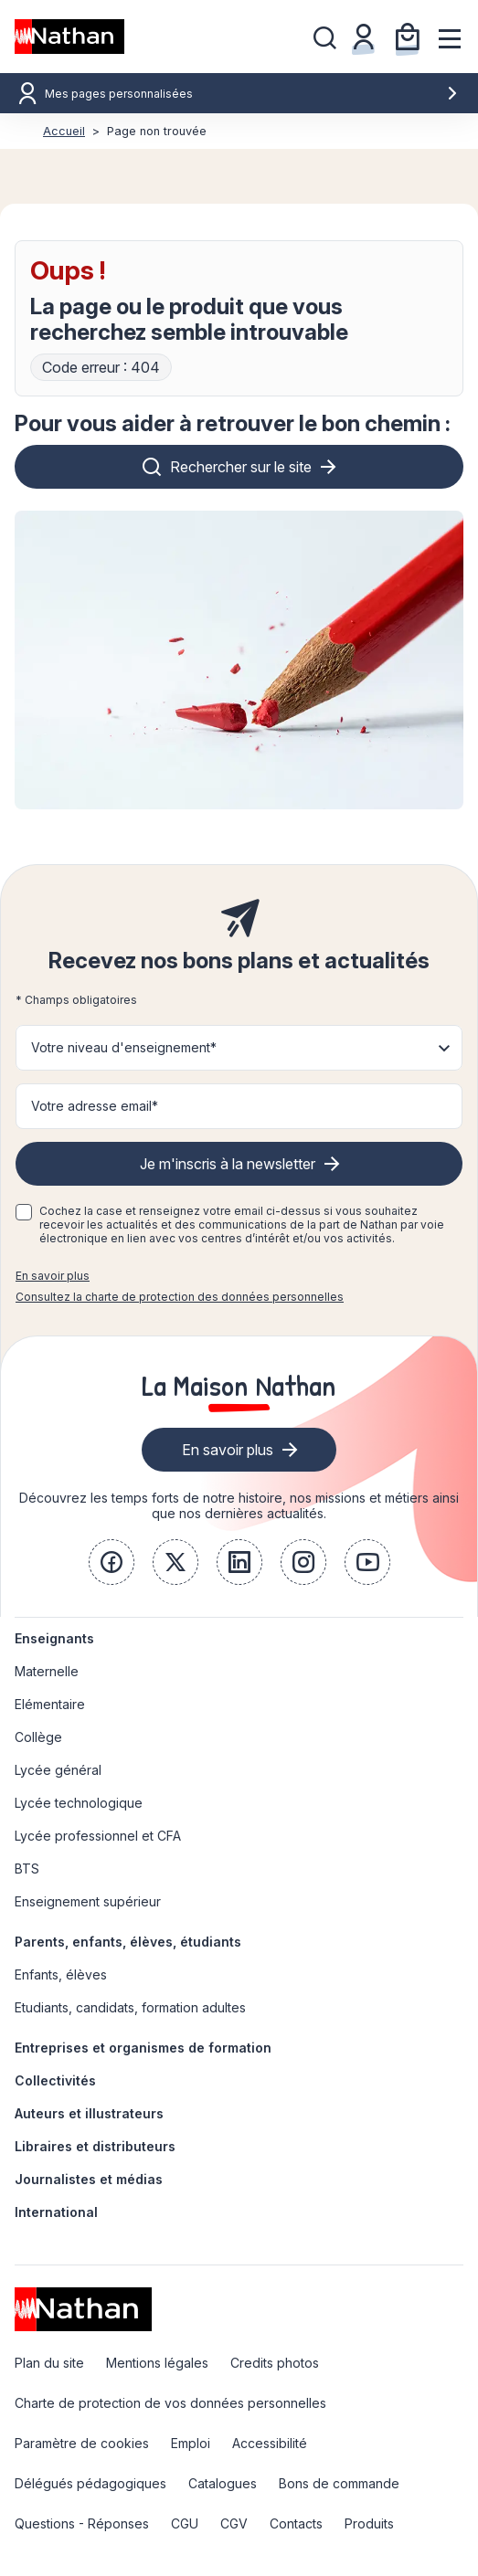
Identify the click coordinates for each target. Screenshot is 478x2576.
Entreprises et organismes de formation (143, 2047)
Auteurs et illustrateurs (89, 2113)
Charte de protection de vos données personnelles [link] (170, 2403)
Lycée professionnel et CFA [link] (98, 1835)
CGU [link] (184, 2523)
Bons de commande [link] (339, 2483)
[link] (111, 1562)
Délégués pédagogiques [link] (90, 2483)
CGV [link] (234, 2523)
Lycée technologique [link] (79, 1803)
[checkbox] (24, 1212)
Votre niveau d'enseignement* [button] (124, 1047)
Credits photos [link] (274, 2362)
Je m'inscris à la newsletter (227, 1164)
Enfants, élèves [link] (61, 1974)
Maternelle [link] (47, 1671)
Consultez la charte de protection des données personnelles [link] (180, 1297)
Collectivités (55, 2080)
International (56, 2212)
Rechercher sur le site (241, 467)
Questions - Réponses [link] (82, 2523)
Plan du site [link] (49, 2362)
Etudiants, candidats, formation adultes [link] (130, 2007)
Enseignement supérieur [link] (88, 1901)
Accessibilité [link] (269, 2443)
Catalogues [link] (222, 2483)
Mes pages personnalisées (252, 93)
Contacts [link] (296, 2523)
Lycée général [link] (58, 1770)
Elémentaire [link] (50, 1704)
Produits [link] (369, 2523)
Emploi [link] (190, 2443)
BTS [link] (27, 1868)
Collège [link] (38, 1737)
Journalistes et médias (89, 2179)
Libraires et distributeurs (95, 2146)
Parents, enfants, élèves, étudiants (128, 1941)
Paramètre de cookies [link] (82, 2443)
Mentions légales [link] (157, 2362)
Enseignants (54, 1638)
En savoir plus (53, 1276)
